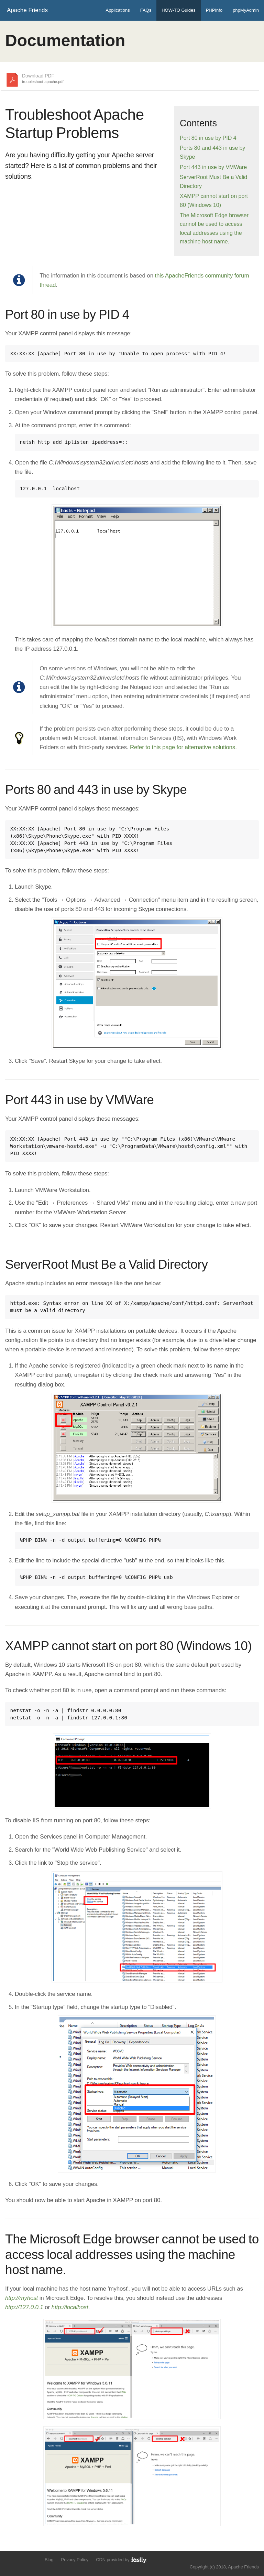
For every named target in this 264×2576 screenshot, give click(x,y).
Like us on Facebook (21, 2559)
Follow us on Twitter (9, 2559)
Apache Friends (27, 10)
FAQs (146, 10)
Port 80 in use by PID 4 (208, 138)
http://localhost (70, 2307)
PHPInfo (214, 10)
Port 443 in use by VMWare (213, 167)
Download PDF (43, 79)
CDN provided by (121, 2560)
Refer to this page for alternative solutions (182, 747)
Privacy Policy (75, 2559)
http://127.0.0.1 (24, 2307)
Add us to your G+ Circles (33, 2559)
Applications (118, 10)
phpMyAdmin (246, 10)
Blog (49, 2559)
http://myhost (21, 2298)
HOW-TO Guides (178, 10)
